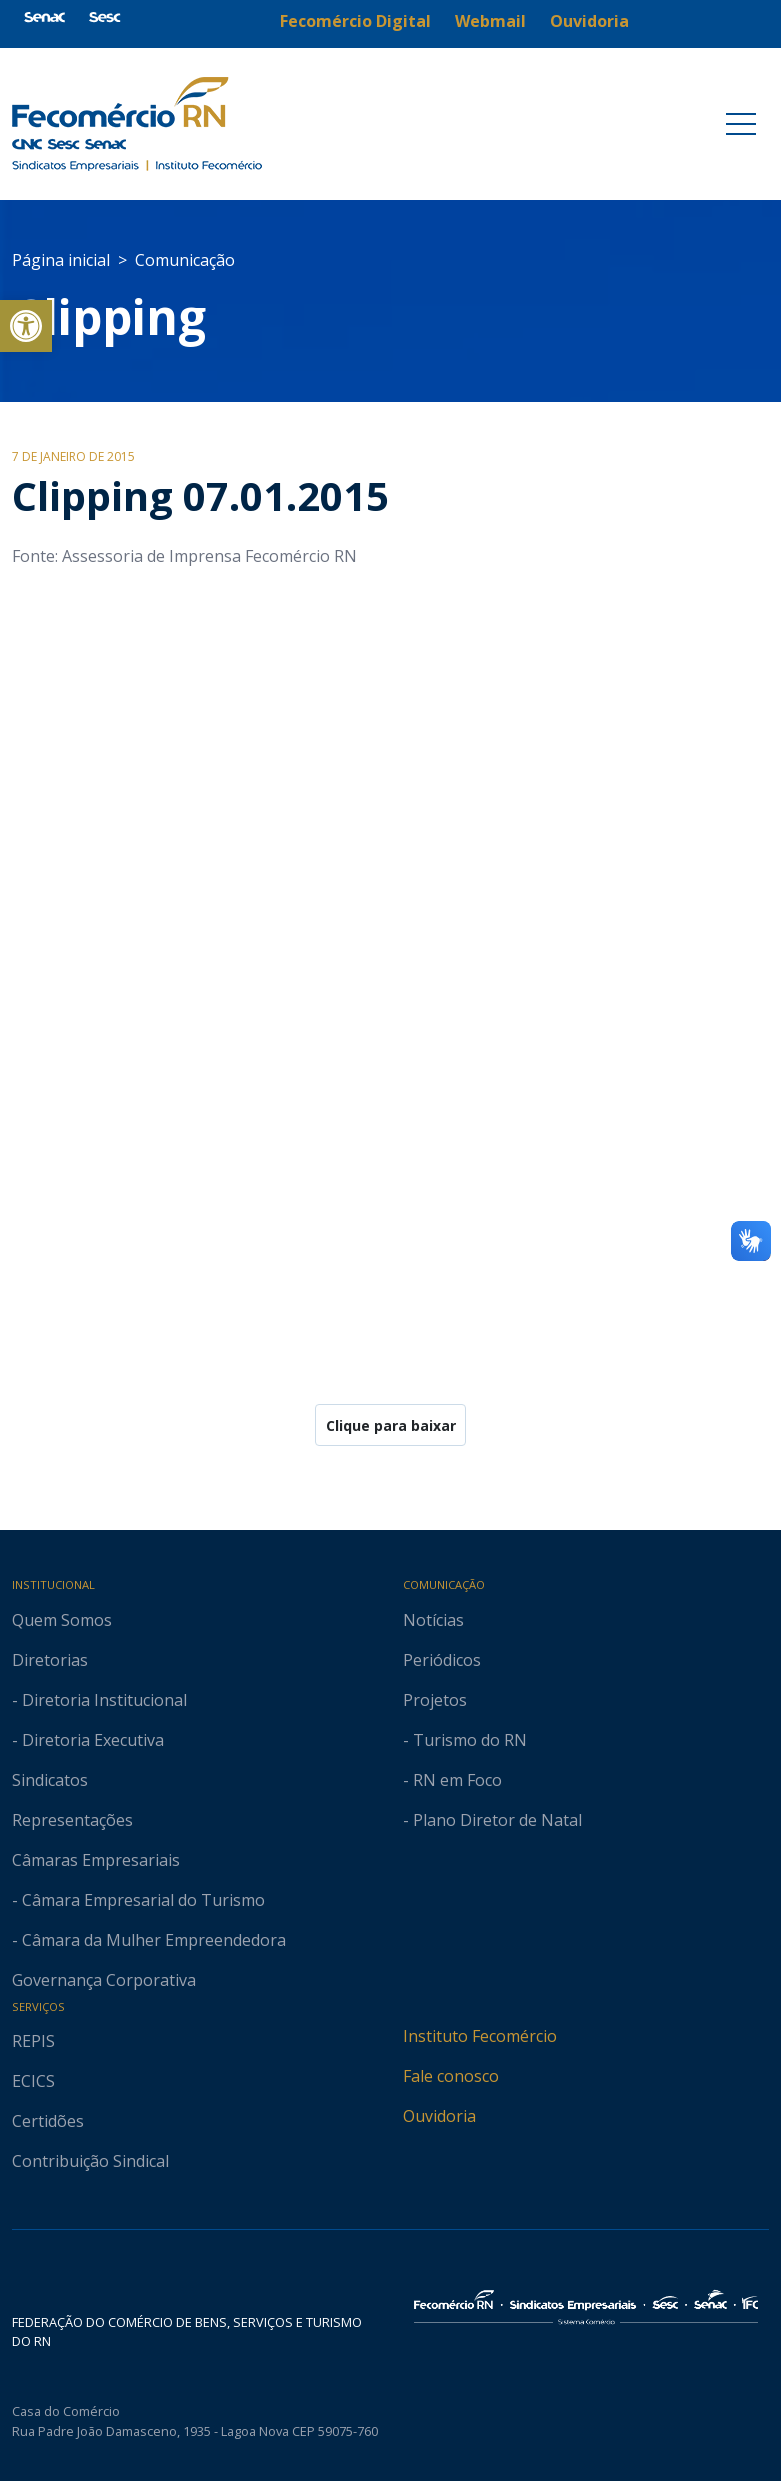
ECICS (33, 2081)
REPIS (33, 2041)
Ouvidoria (439, 2116)
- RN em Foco (452, 1780)
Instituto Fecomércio (480, 2036)
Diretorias (50, 1660)
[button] (26, 326)
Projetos (435, 1700)
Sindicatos (50, 1780)
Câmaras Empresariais (96, 1860)
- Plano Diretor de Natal (492, 1820)
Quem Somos (62, 1620)
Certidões (48, 2121)
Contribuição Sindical (90, 2161)
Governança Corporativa (104, 1980)
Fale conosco (451, 2076)
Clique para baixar (391, 1425)
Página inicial (61, 260)
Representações (72, 1820)
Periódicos (442, 1660)
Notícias (433, 1620)
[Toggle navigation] (741, 124)
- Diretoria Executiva (88, 1740)
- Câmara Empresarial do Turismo (138, 1900)
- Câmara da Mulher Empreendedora (149, 1940)
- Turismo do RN (465, 1740)
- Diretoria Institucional (99, 1700)
